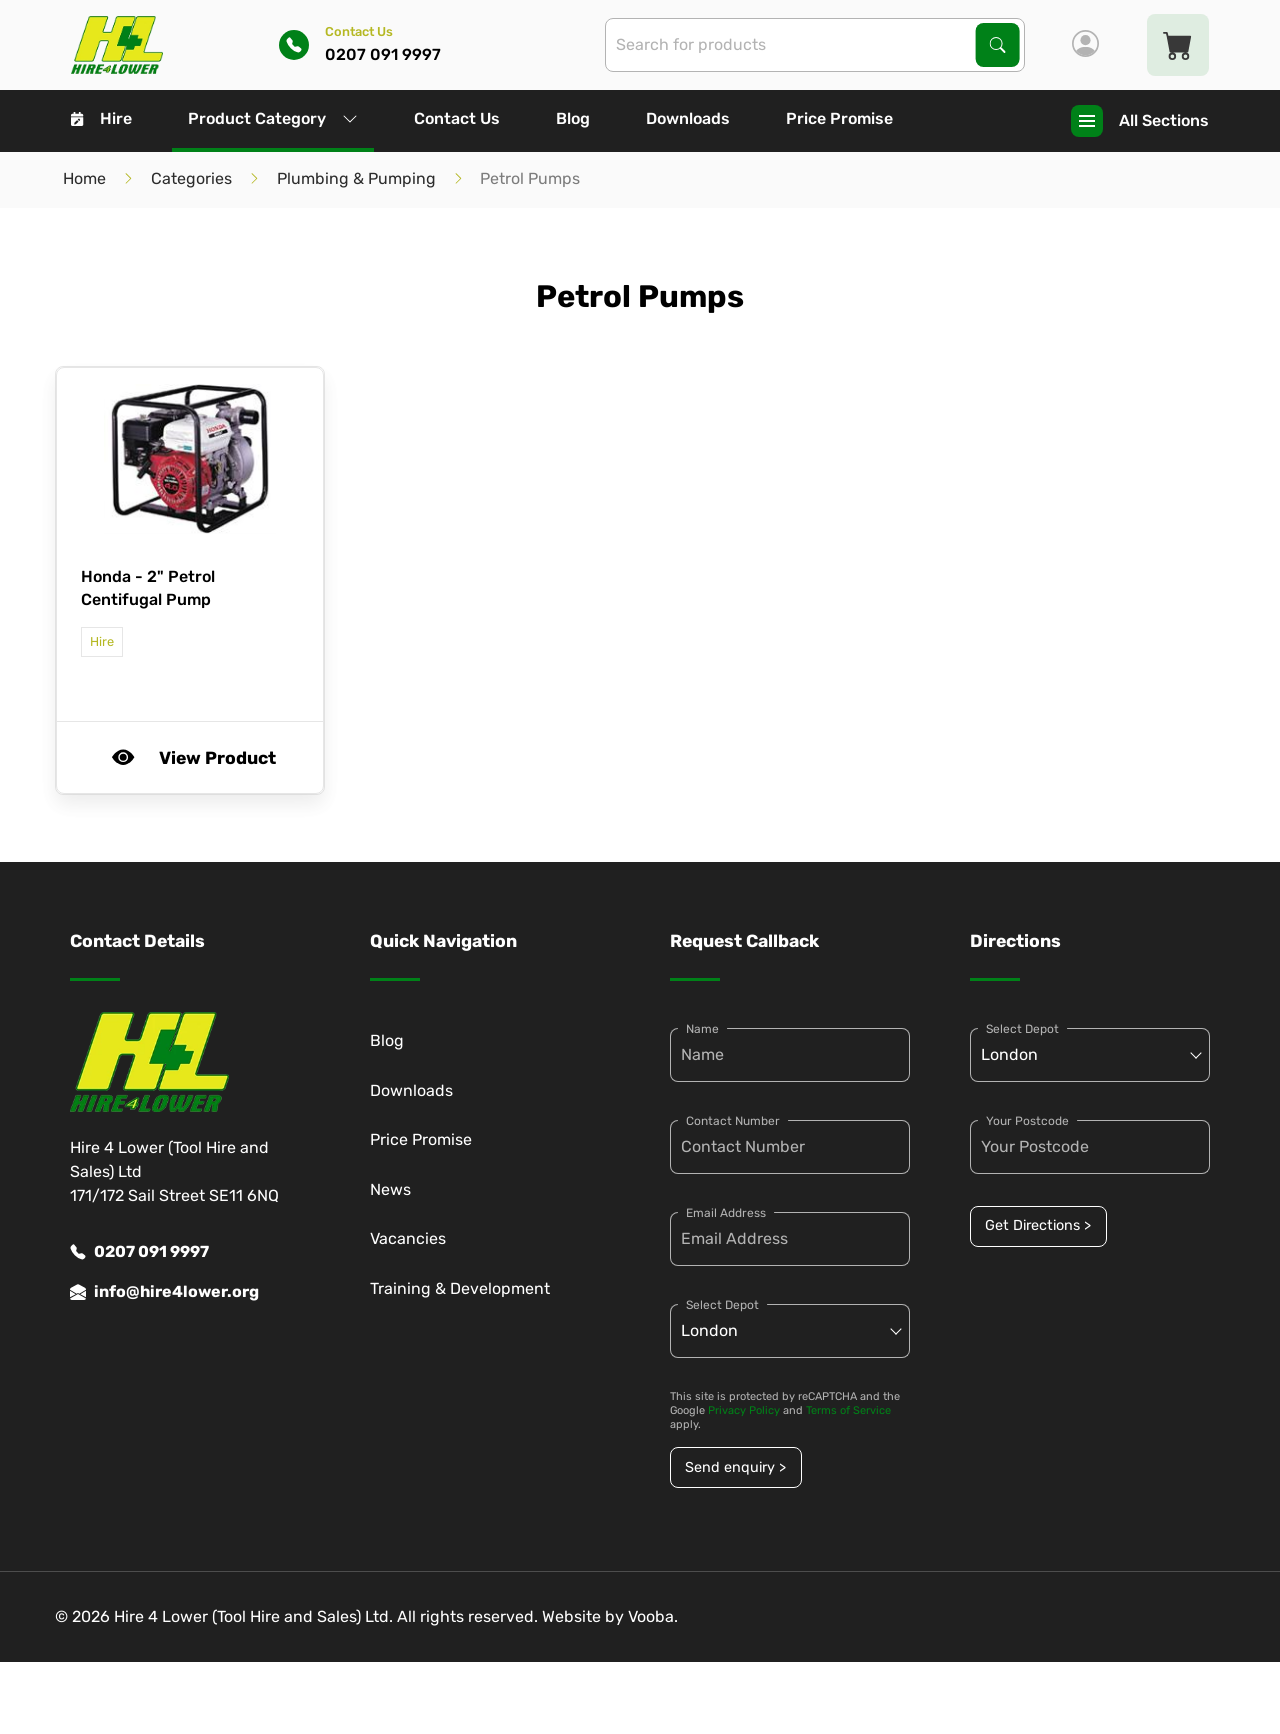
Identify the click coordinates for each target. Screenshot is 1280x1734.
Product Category (273, 118)
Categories (191, 178)
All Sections (1140, 121)
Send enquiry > (735, 1467)
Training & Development (460, 1288)
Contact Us (457, 118)
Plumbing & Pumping (356, 178)
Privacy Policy (744, 1410)
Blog (573, 118)
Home (84, 178)
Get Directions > (1038, 1225)
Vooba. (653, 1616)
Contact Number (733, 1121)
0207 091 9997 (139, 1252)
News (390, 1189)
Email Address (726, 1213)
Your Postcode (1027, 1121)
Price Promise (839, 118)
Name (702, 1029)
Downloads (688, 118)
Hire (101, 118)
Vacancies (408, 1238)
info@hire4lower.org (164, 1292)
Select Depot (722, 1305)
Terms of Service (848, 1410)
